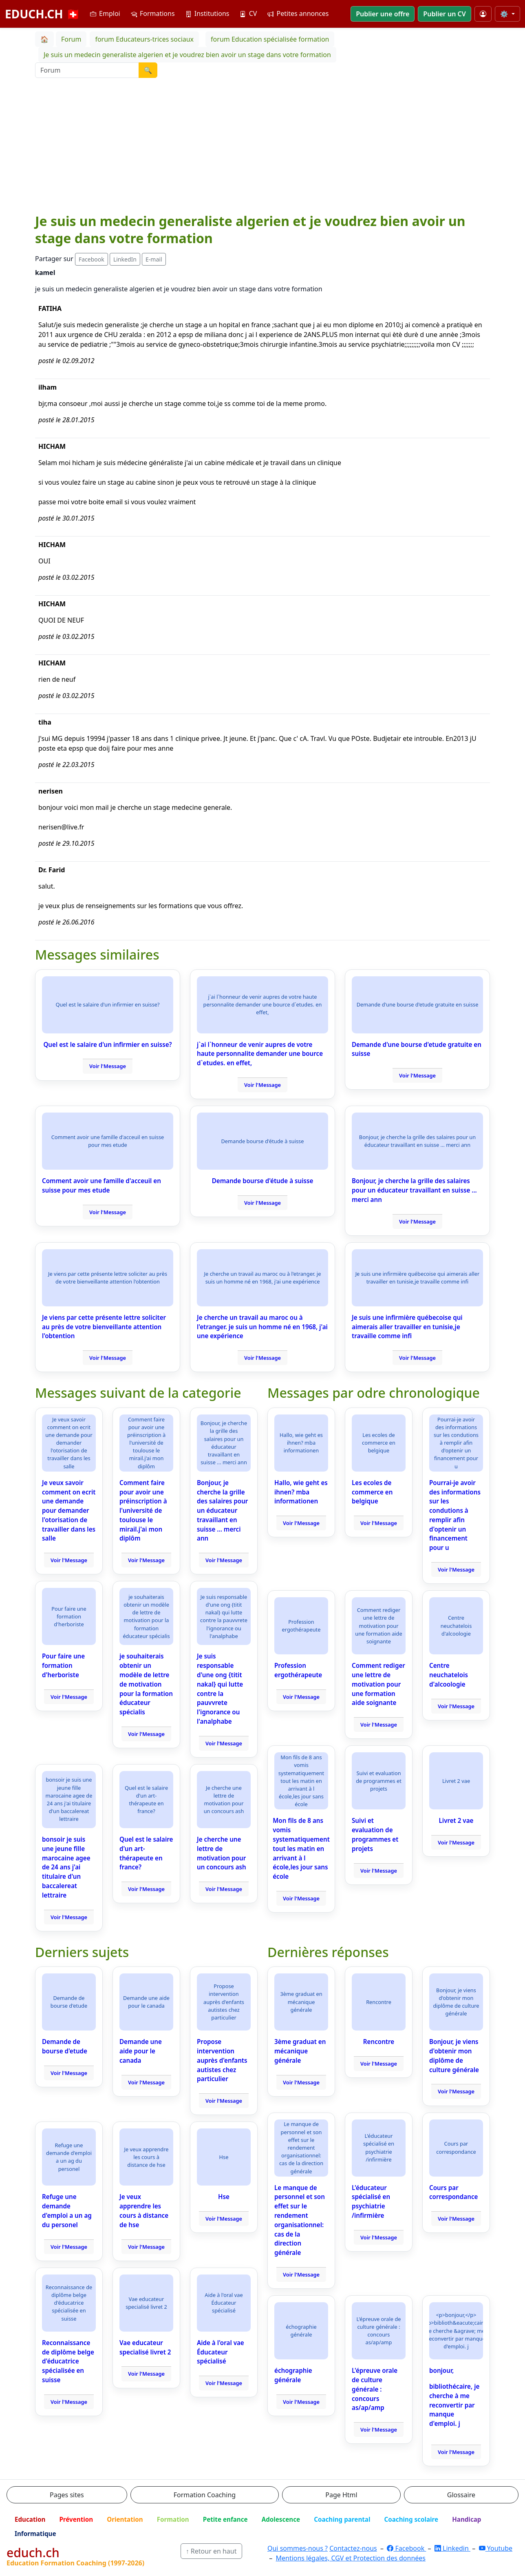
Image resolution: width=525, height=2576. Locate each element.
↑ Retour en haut (211, 2551)
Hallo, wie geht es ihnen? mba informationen (301, 1492)
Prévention (76, 2519)
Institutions (207, 13)
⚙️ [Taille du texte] (505, 13)
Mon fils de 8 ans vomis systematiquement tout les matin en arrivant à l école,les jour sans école (301, 1848)
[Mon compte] (483, 14)
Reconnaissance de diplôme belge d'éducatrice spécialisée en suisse (68, 2361)
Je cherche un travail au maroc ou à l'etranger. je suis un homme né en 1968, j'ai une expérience (262, 1326)
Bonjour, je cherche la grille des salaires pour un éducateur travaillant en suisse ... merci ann (414, 1190)
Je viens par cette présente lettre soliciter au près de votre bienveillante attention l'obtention (104, 1326)
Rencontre (378, 2041)
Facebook (91, 259)
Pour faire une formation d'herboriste (63, 1665)
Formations (153, 13)
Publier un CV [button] (444, 13)
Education (30, 2519)
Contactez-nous (353, 2548)
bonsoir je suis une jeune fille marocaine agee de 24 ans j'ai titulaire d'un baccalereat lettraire (66, 1867)
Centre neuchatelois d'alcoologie (448, 1674)
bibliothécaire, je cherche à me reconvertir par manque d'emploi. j (454, 2404)
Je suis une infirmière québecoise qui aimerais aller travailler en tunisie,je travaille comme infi (407, 1326)
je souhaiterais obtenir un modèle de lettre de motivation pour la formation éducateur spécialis (146, 1684)
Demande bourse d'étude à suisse (262, 1181)
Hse (223, 2196)
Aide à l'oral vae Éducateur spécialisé (220, 2352)
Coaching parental (342, 2519)
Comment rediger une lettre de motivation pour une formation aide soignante (378, 1684)
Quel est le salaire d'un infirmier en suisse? (107, 1044)
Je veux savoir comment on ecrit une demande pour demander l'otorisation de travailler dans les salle (68, 1511)
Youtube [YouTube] (496, 2548)
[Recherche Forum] (87, 70)
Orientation (125, 2519)
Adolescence (281, 2519)
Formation (173, 2519)
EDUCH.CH (42, 14)
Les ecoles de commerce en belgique (372, 1492)
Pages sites (67, 2494)
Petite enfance (225, 2519)
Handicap (466, 2519)
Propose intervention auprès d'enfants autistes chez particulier (222, 2060)
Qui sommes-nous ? (297, 2548)
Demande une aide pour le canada (140, 2050)
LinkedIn (125, 259)
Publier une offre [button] (382, 13)
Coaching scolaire (411, 2519)
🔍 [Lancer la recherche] (148, 70)
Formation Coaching (205, 2494)
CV (248, 13)
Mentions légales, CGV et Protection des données (351, 2558)
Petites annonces (298, 13)
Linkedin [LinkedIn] (452, 2548)
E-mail (154, 259)
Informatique (35, 2533)
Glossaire (461, 2494)
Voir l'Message (107, 1066)
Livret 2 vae (456, 1820)
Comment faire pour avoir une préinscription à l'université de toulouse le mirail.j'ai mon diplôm (143, 1511)
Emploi (105, 13)
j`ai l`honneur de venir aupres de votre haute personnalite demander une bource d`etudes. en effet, (260, 1053)
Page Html (341, 2494)
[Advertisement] (262, 151)
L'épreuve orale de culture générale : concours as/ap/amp (374, 2389)
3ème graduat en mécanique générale (300, 2050)
